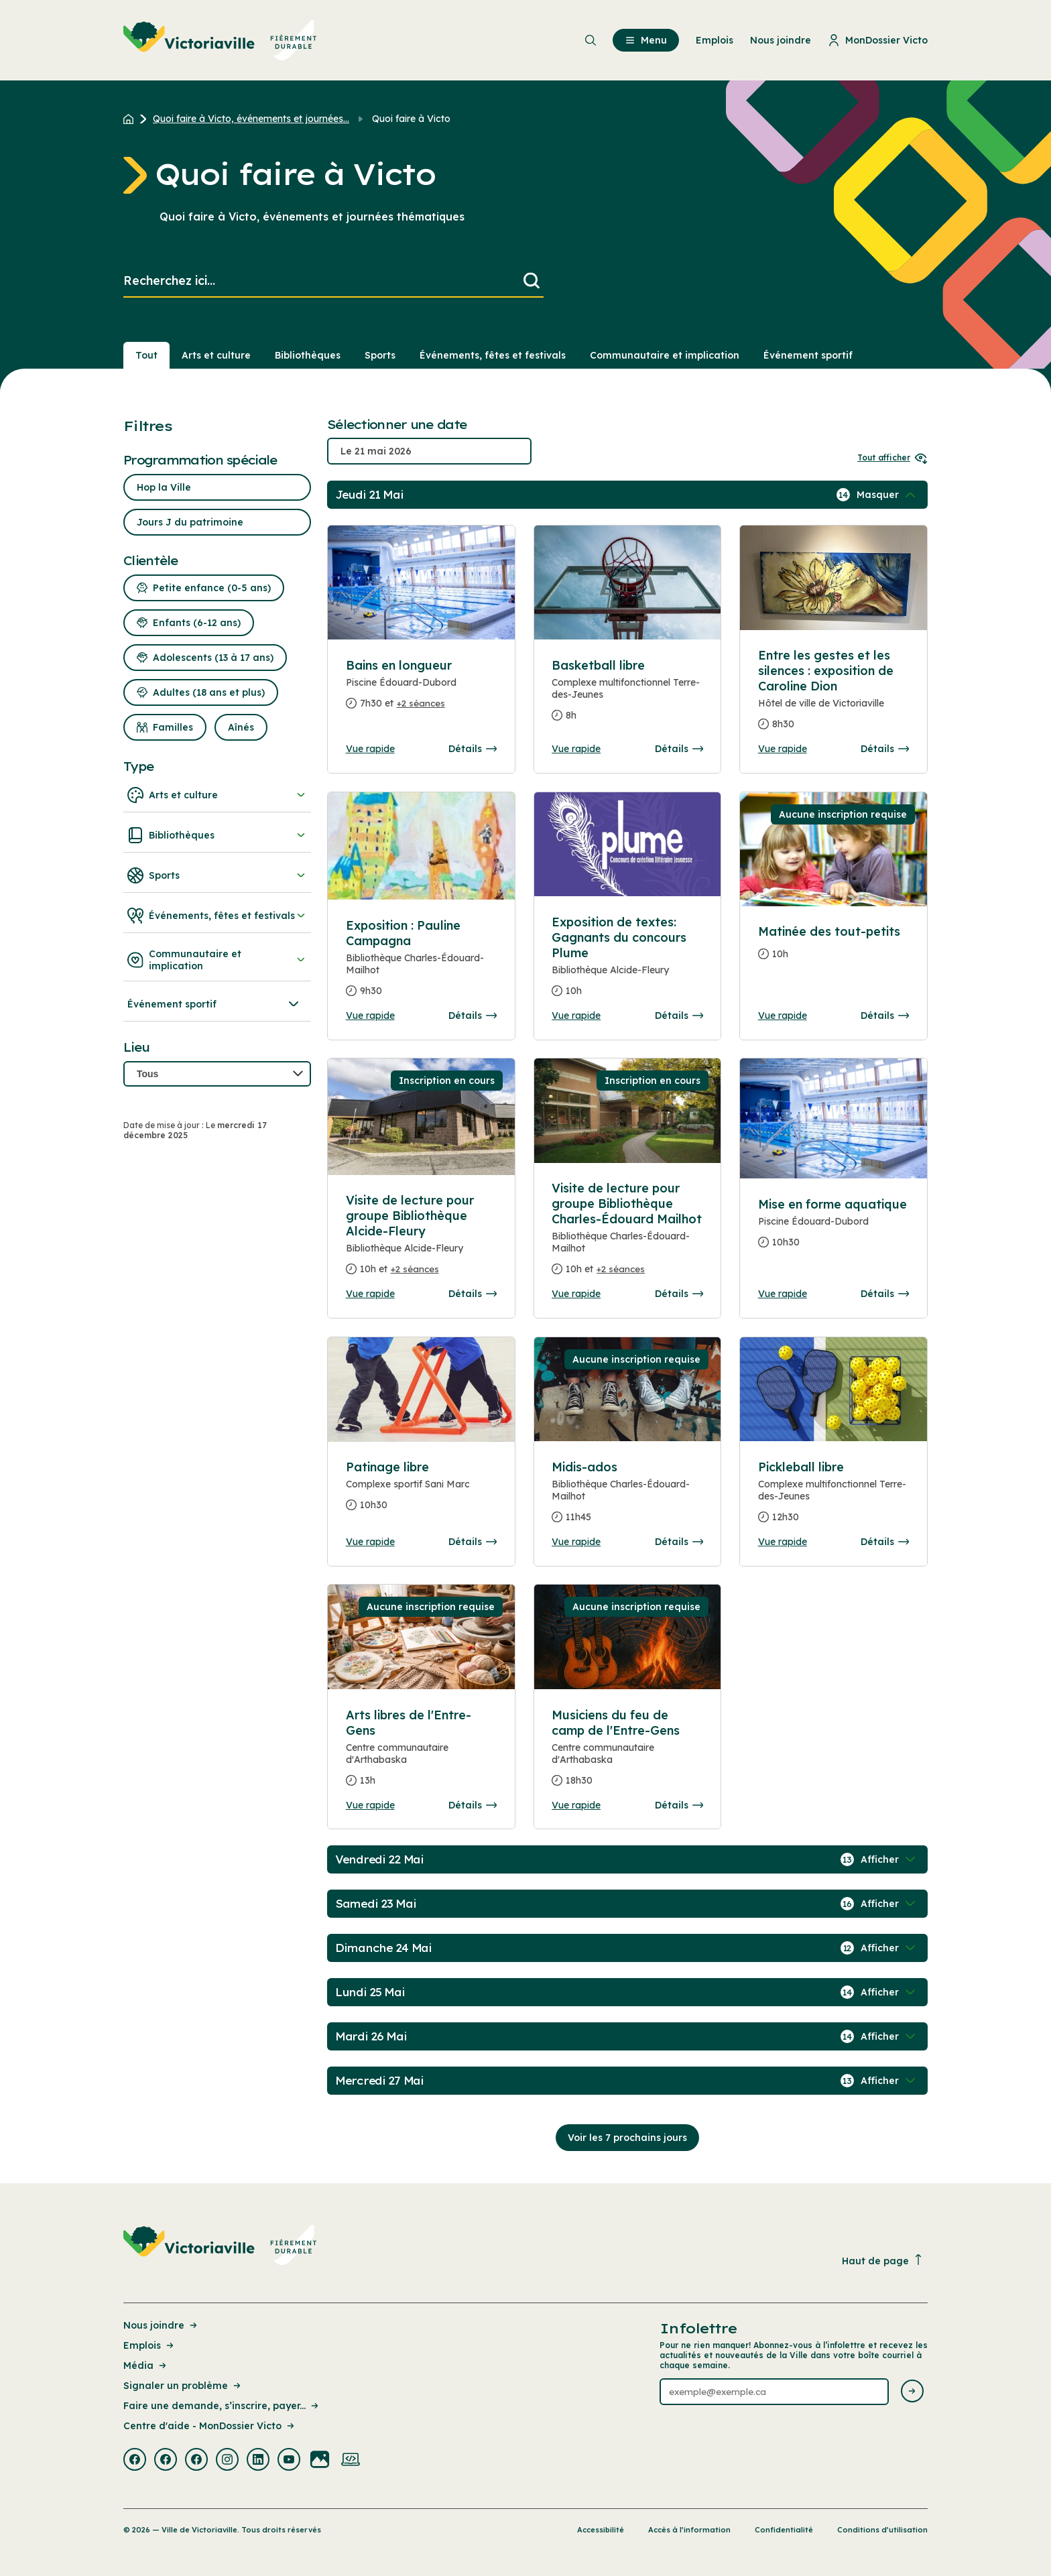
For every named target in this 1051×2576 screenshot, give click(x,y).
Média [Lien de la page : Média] (145, 2365)
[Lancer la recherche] (531, 281)
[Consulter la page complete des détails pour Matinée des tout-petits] (834, 948)
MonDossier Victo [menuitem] (878, 40)
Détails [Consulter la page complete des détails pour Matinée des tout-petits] (885, 1015)
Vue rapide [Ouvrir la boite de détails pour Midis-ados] (576, 1542)
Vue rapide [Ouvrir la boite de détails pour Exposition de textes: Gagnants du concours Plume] (576, 1015)
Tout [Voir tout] (146, 355)
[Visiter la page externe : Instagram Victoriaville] (227, 2460)
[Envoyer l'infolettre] (912, 2392)
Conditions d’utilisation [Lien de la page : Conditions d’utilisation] (882, 2529)
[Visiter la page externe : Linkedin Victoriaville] (258, 2460)
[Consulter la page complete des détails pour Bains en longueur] (421, 690)
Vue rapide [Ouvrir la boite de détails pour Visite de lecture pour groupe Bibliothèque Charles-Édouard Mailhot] (576, 1294)
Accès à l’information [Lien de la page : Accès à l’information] (689, 2529)
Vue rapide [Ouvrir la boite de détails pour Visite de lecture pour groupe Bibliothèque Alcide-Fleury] (370, 1294)
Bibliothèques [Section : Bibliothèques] (308, 355)
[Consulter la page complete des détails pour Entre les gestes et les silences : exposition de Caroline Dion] (834, 695)
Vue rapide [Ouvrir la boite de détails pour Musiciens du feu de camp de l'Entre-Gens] (576, 1805)
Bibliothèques (217, 835)
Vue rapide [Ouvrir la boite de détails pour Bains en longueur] (370, 749)
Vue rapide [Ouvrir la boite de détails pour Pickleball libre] (782, 1542)
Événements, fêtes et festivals (217, 916)
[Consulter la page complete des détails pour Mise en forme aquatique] (834, 1229)
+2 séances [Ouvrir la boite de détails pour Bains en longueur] (421, 703)
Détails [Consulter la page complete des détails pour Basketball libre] (679, 749)
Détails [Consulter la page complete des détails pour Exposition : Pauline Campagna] (472, 1015)
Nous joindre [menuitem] (780, 40)
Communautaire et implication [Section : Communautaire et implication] (664, 355)
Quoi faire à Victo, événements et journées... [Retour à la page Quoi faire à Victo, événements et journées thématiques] (251, 119)
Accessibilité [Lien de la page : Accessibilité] (600, 2529)
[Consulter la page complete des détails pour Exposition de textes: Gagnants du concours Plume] (627, 961)
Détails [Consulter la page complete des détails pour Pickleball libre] (885, 1542)
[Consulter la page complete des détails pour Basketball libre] (627, 696)
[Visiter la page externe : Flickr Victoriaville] (319, 2460)
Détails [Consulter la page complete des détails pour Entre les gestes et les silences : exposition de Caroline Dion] (885, 749)
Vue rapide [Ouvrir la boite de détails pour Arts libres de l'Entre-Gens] (370, 1805)
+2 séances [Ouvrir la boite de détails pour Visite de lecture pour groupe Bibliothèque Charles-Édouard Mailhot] (621, 1269)
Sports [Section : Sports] (380, 355)
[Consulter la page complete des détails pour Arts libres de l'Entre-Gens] (421, 1753)
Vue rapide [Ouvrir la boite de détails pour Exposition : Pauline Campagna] (370, 1015)
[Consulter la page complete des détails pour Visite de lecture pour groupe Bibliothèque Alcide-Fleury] (421, 1240)
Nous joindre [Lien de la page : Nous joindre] (161, 2325)
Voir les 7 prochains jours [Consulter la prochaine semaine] (627, 2138)
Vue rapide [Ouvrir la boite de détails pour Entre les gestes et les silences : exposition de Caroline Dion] (782, 749)
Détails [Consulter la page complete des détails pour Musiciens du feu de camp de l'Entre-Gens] (679, 1805)
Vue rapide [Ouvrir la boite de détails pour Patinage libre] (370, 1542)
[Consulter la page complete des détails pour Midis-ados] (627, 1497)
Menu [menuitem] (646, 40)
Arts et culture (217, 795)
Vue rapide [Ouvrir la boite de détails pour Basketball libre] (576, 749)
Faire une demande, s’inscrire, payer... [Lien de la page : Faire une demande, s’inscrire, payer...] (221, 2406)
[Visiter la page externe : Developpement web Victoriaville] (350, 2460)
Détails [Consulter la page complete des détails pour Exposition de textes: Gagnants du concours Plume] (679, 1015)
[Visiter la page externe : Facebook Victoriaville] (134, 2460)
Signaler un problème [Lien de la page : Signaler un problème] (183, 2386)
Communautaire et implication (217, 960)
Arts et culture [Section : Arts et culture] (216, 355)
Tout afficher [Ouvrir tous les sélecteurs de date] (892, 457)
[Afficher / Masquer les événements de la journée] (887, 494)
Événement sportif (214, 1004)
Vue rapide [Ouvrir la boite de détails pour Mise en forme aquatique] (782, 1294)
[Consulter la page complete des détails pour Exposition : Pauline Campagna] (421, 963)
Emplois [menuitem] (714, 40)
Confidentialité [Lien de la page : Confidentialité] (784, 2529)
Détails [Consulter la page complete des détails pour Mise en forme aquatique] (885, 1294)
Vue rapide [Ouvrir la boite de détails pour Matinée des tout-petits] (782, 1015)
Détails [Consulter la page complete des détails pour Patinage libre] (472, 1542)
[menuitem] (220, 40)
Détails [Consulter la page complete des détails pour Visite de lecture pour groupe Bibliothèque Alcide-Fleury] (472, 1294)
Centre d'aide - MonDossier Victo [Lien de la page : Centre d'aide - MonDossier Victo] (209, 2426)
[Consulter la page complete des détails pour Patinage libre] (421, 1389)
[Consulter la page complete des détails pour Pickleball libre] (834, 1497)
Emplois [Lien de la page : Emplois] (149, 2345)
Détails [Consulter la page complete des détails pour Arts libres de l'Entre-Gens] (472, 1805)
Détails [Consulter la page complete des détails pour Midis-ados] (679, 1542)
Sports (217, 875)
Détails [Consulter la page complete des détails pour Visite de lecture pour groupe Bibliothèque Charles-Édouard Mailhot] (679, 1294)
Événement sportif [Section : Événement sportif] (808, 355)
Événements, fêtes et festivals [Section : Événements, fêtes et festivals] (493, 355)
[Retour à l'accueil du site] (131, 119)
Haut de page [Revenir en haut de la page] (883, 2260)
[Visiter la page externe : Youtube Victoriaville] (288, 2460)
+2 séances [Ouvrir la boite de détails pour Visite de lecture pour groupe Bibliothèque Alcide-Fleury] (415, 1269)
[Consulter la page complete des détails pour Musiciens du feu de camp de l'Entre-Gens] (627, 1753)
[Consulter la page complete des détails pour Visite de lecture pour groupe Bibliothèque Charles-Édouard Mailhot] (627, 1234)
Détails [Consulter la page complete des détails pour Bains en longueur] (472, 749)
